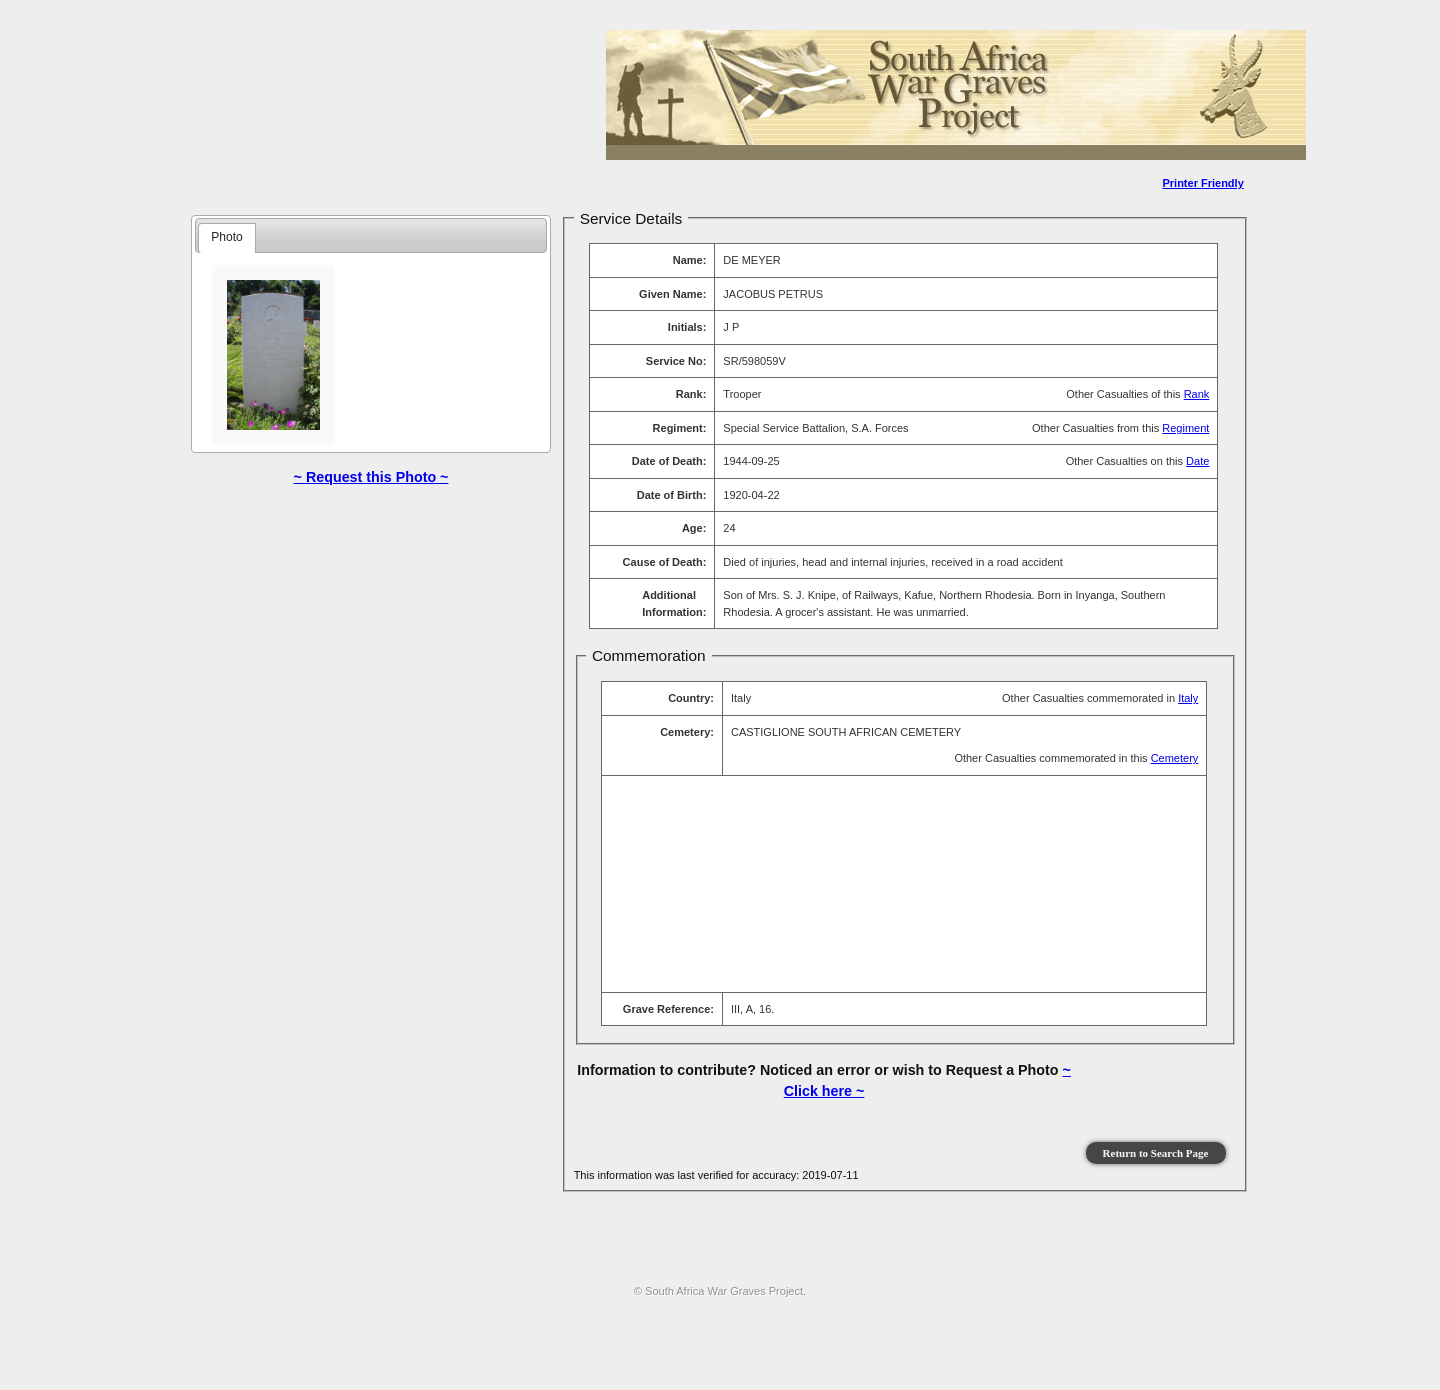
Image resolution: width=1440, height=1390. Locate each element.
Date (1197, 461)
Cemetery (1175, 758)
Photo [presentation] (227, 237)
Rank (1197, 394)
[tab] (227, 238)
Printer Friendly (1202, 183)
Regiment (1185, 428)
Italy (1188, 698)
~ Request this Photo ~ (371, 477)
